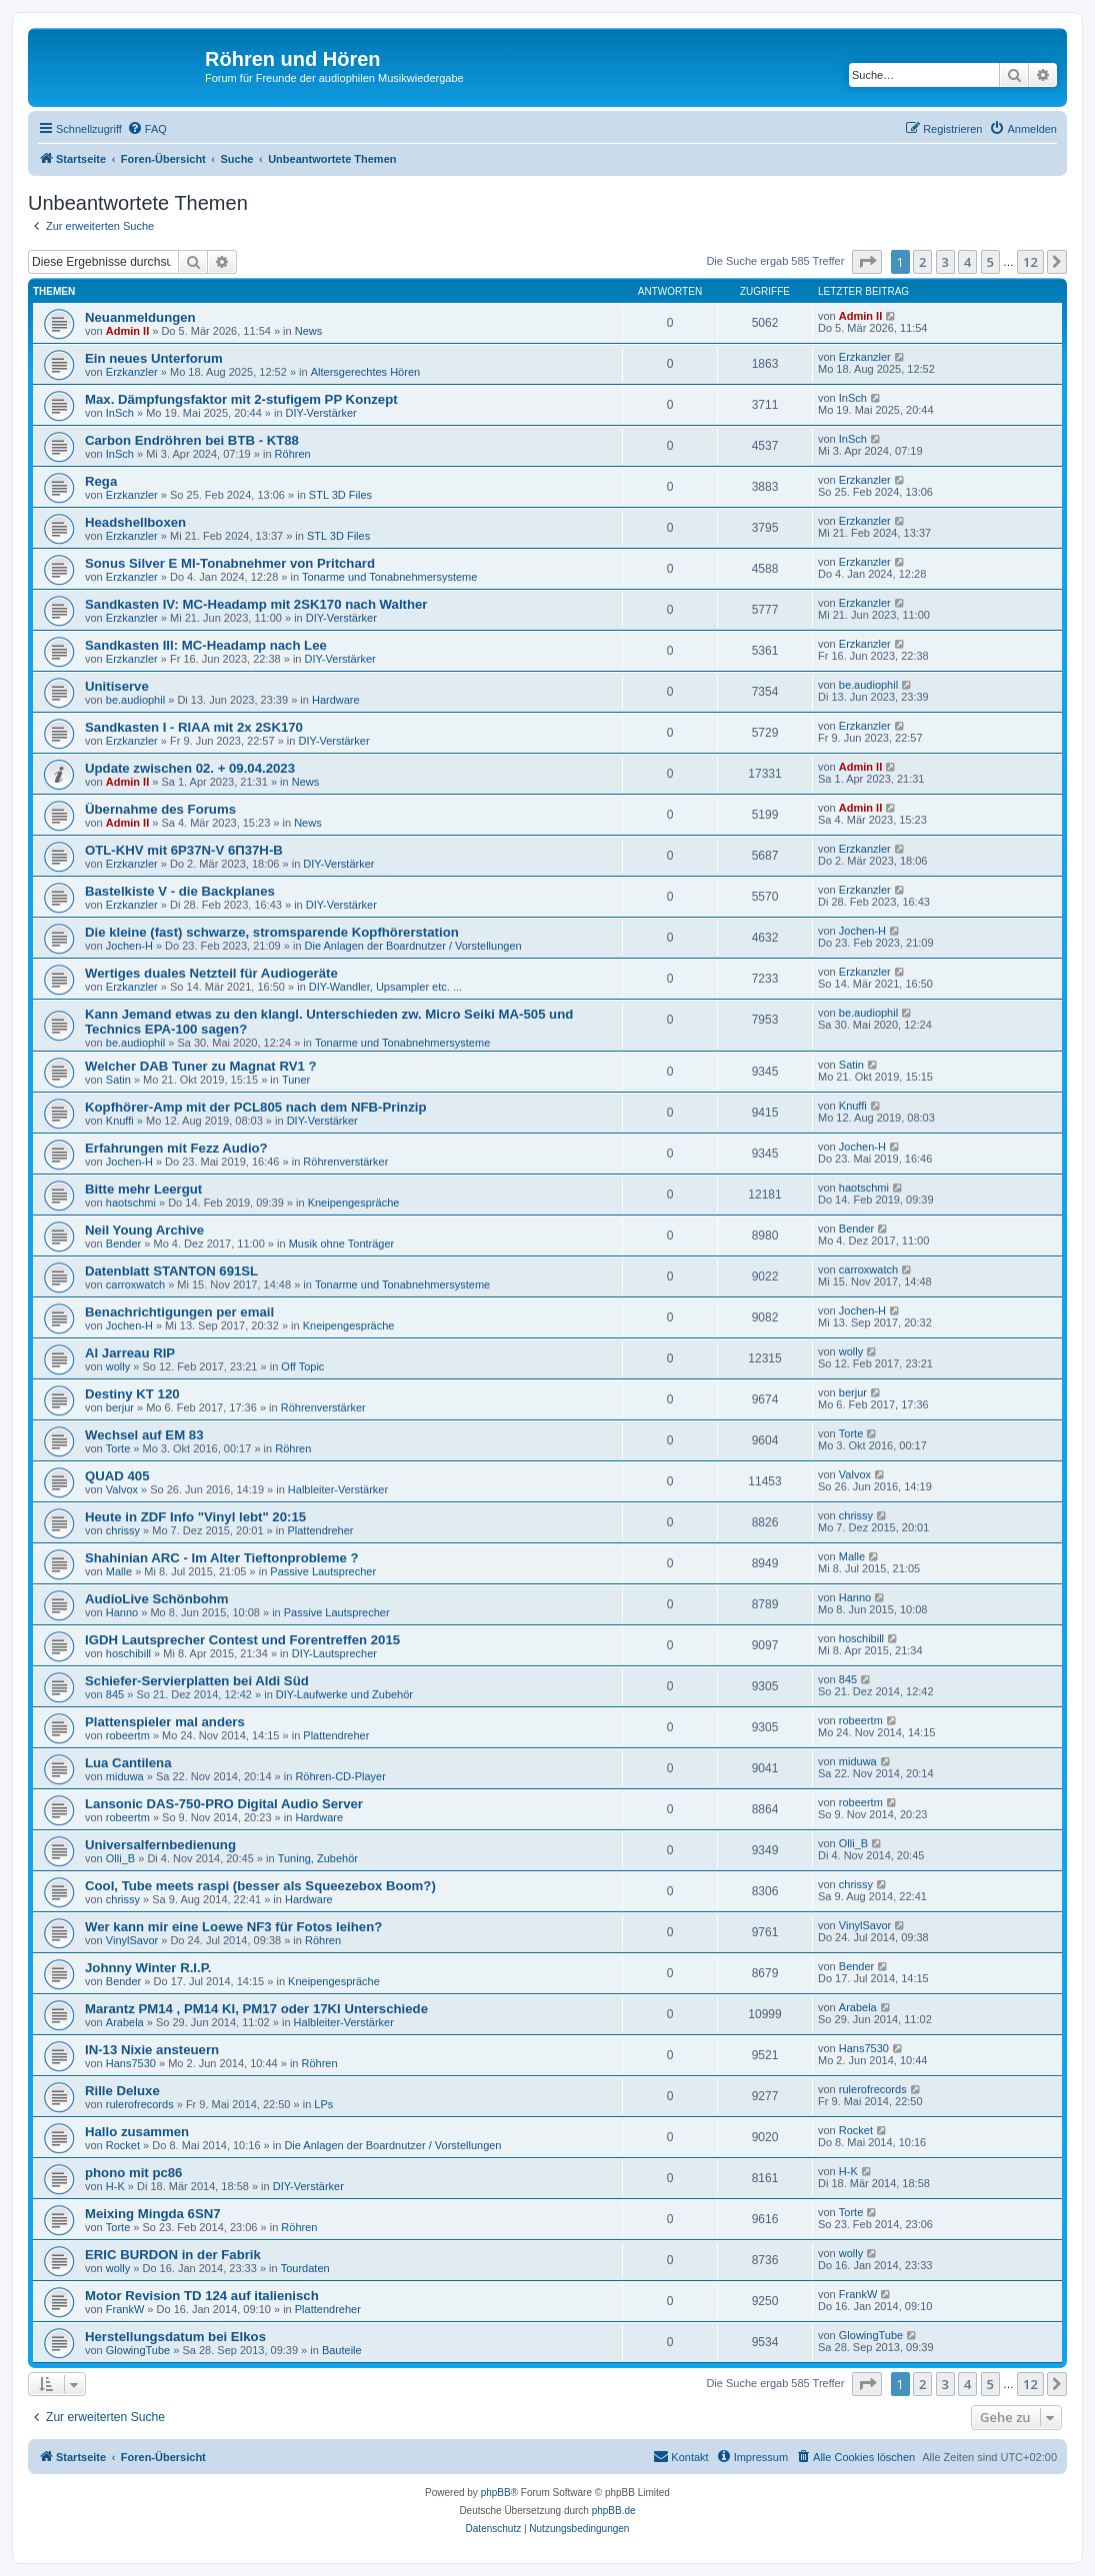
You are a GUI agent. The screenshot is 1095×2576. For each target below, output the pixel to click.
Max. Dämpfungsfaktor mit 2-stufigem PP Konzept (241, 399)
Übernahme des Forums (160, 809)
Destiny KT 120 (132, 1393)
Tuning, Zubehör (318, 1858)
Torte (118, 1448)
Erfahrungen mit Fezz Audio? (176, 1148)
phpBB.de (614, 2510)
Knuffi (120, 1121)
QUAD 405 (117, 1475)
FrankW (125, 2309)
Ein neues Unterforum (154, 358)
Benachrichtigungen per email (179, 1311)
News (309, 331)
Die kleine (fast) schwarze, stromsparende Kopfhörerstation (272, 932)
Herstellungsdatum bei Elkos (175, 2336)
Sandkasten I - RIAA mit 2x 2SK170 (194, 727)
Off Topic (302, 1366)
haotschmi (131, 1203)
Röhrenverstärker (345, 1162)
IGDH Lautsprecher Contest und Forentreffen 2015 (242, 1639)
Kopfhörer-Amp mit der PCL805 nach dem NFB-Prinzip (255, 1107)
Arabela (125, 2022)
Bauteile (342, 2350)
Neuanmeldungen (140, 317)
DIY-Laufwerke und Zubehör (344, 1694)
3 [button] (945, 262)
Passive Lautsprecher (323, 1571)
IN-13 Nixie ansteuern (152, 2049)
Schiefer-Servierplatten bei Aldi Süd (197, 1680)
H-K (115, 2186)
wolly (118, 1366)
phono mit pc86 (133, 2172)
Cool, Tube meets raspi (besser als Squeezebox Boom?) (260, 1885)
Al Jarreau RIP (130, 1352)
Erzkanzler (132, 372)
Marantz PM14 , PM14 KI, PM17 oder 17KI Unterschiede (256, 2008)
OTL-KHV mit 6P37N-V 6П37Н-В (184, 850)
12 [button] (1030, 262)
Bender (123, 1244)
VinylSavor (132, 1940)
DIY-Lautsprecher (334, 1653)
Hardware (336, 700)
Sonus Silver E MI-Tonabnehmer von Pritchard (230, 563)
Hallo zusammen (137, 2131)
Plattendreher (320, 1530)
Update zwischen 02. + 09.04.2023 (190, 768)
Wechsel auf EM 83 (144, 1434)
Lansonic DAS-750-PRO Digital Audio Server (224, 1803)
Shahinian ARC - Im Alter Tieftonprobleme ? (222, 1557)
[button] (867, 262)
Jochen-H (129, 946)
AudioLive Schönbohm (157, 1598)
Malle (119, 1571)
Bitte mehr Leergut (143, 1189)
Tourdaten (305, 2268)
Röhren (293, 454)
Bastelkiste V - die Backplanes (180, 891)
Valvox (122, 1489)
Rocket (123, 2145)
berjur (120, 1407)
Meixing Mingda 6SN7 (153, 2213)
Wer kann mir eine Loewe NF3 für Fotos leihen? (233, 1926)
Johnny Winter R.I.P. (148, 1967)
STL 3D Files (340, 495)
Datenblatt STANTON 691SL (171, 1271)
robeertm (128, 1735)
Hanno (122, 1612)
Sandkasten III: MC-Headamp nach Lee (206, 645)
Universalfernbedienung (160, 1844)
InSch (120, 413)
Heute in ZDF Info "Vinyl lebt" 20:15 (195, 1516)
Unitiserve (117, 686)
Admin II (127, 331)
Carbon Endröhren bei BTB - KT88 (192, 440)
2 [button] (922, 262)
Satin (118, 1080)
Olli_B (120, 1858)
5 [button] (990, 262)
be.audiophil (135, 700)
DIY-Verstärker (321, 413)
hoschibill (128, 1653)
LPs (323, 2104)
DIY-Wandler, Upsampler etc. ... (385, 987)
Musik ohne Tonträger (342, 1244)
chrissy (123, 1530)
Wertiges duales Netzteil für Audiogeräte (211, 973)
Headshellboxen (135, 522)
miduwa (125, 1776)
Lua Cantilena (128, 1762)
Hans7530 (131, 2063)
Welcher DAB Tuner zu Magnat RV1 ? (201, 1066)
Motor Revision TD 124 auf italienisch (202, 2295)
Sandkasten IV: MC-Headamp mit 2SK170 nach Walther (256, 604)
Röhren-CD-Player (340, 1776)
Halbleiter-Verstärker (338, 1489)
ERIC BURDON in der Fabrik (173, 2254)
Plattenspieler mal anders (165, 1721)
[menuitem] (147, 129)
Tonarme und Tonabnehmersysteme (389, 577)
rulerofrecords (140, 2104)
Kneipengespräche (354, 1203)
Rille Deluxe (122, 2090)
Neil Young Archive (144, 1230)
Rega (101, 481)
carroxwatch (135, 1284)
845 (115, 1694)
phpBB (496, 2492)
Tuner (296, 1080)
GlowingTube (138, 2350)
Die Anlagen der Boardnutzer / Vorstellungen (413, 946)
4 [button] (967, 262)
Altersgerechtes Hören (365, 372)
